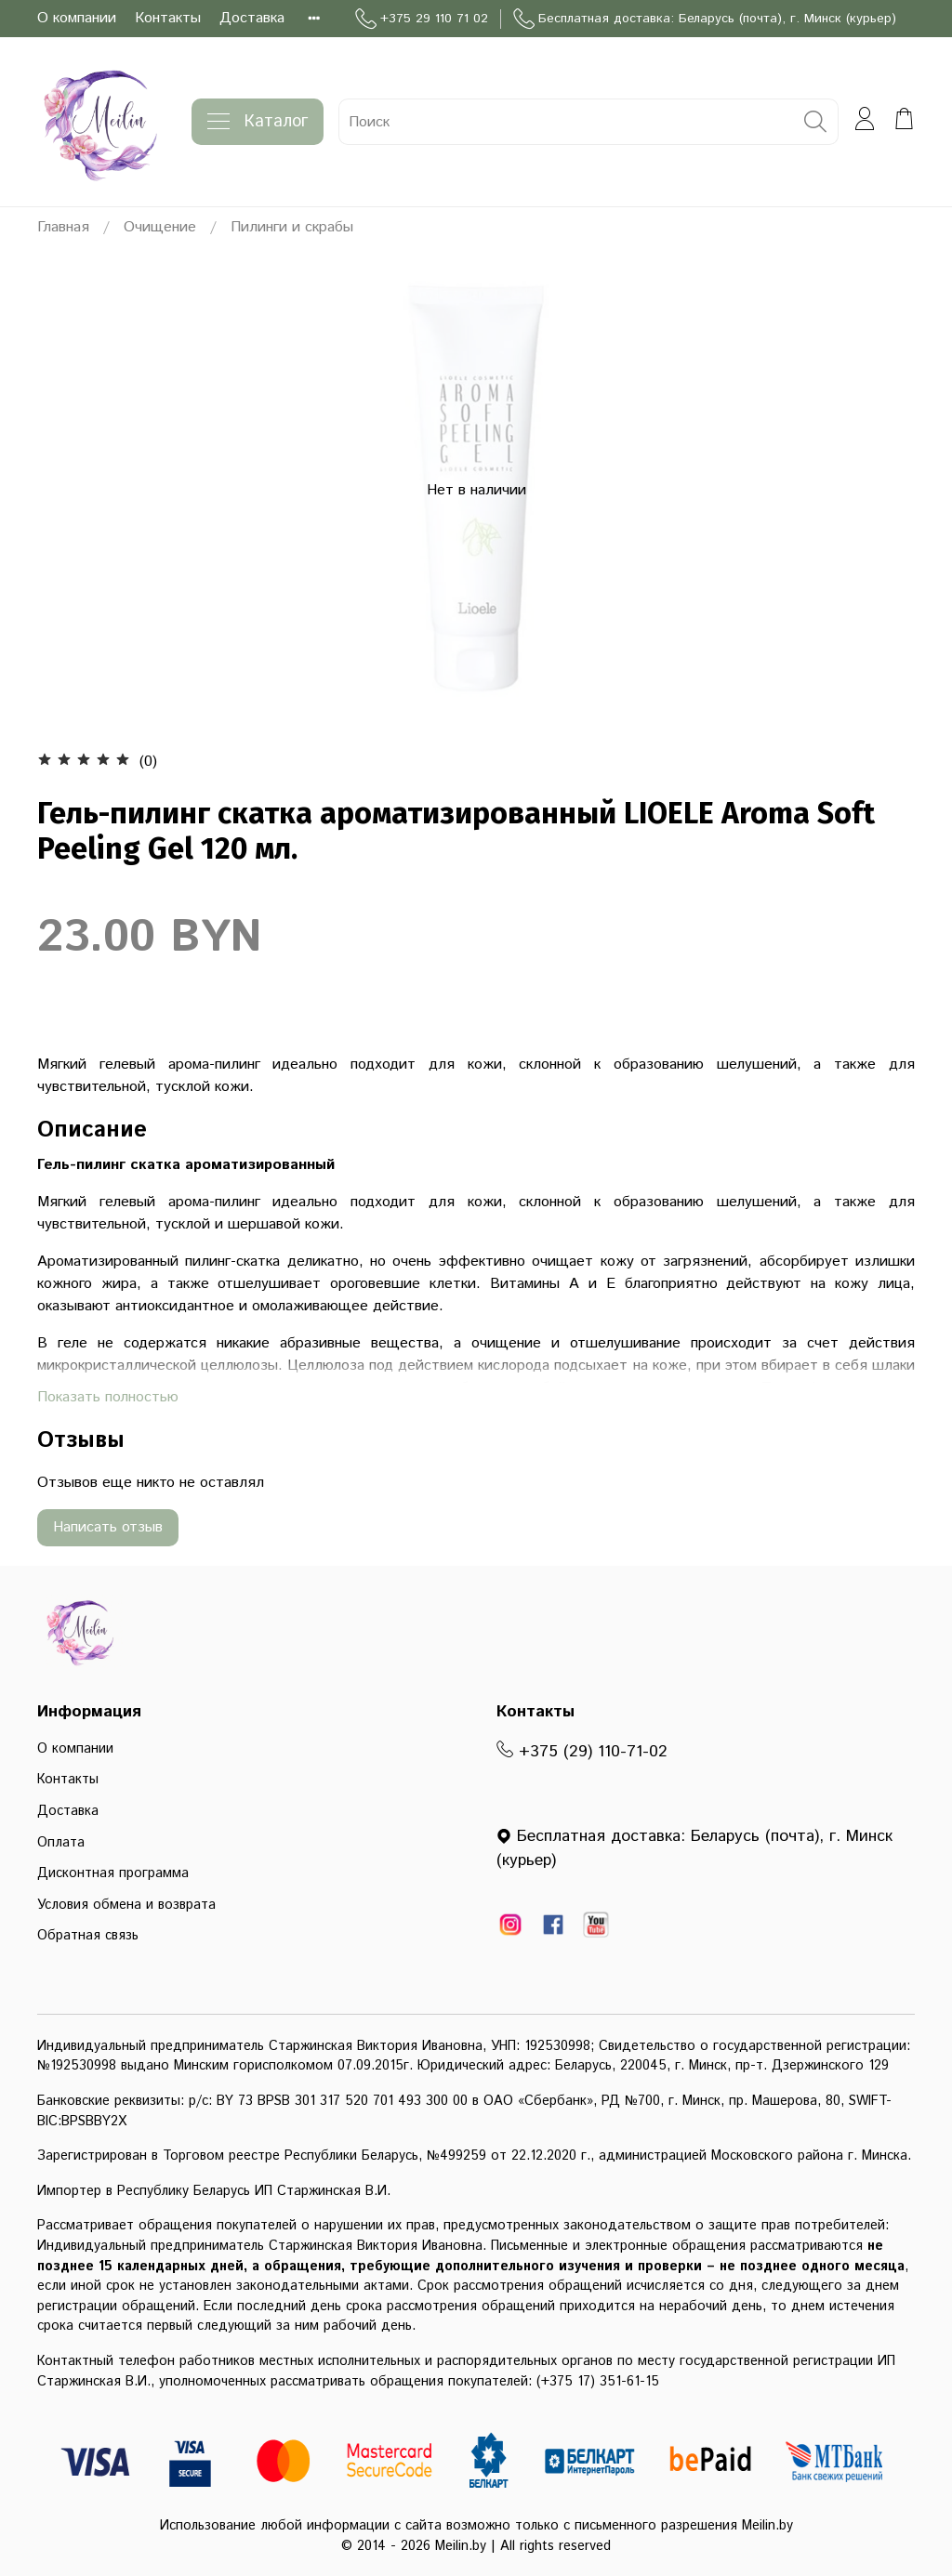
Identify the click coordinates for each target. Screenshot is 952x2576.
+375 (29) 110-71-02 (582, 1752)
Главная (63, 227)
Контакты (168, 18)
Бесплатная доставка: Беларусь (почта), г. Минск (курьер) (704, 19)
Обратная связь (88, 1935)
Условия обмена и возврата (126, 1905)
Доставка (251, 18)
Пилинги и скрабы (292, 227)
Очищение (160, 227)
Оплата (61, 1842)
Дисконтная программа (113, 1873)
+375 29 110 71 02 (421, 19)
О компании (76, 18)
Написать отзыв (108, 1527)
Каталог (257, 122)
